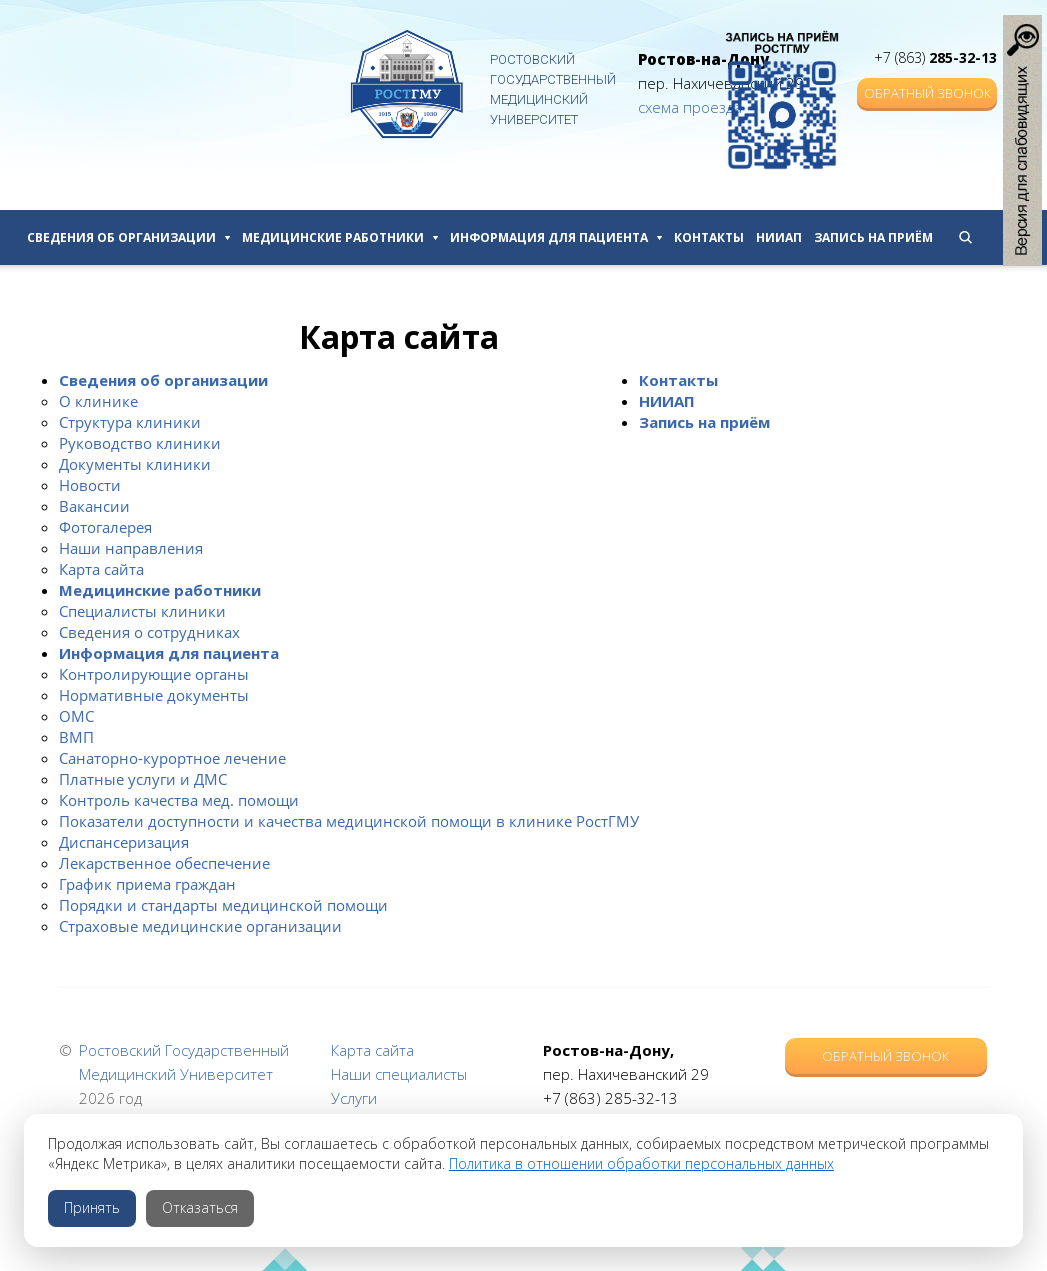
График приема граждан (147, 884)
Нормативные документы (154, 695)
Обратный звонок (927, 93)
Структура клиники (130, 422)
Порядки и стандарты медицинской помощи (223, 905)
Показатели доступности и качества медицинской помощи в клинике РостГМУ (349, 821)
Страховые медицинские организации (200, 926)
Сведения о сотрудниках (149, 632)
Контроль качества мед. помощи (179, 800)
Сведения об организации (128, 237)
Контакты (709, 237)
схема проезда (690, 107)
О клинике (98, 401)
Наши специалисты (399, 1074)
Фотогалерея (105, 527)
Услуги (354, 1098)
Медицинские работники (340, 237)
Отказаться (200, 1207)
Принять (92, 1207)
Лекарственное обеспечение (164, 863)
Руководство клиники (140, 443)
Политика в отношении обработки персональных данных (641, 1163)
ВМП (76, 737)
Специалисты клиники (142, 611)
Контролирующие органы (154, 674)
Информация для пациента (556, 237)
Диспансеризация (124, 842)
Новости (90, 485)
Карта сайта (101, 569)
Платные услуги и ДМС (143, 779)
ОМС (76, 716)
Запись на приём (873, 237)
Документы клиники (135, 464)
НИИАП (779, 237)
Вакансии (94, 506)
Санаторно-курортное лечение (172, 758)
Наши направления (131, 548)
